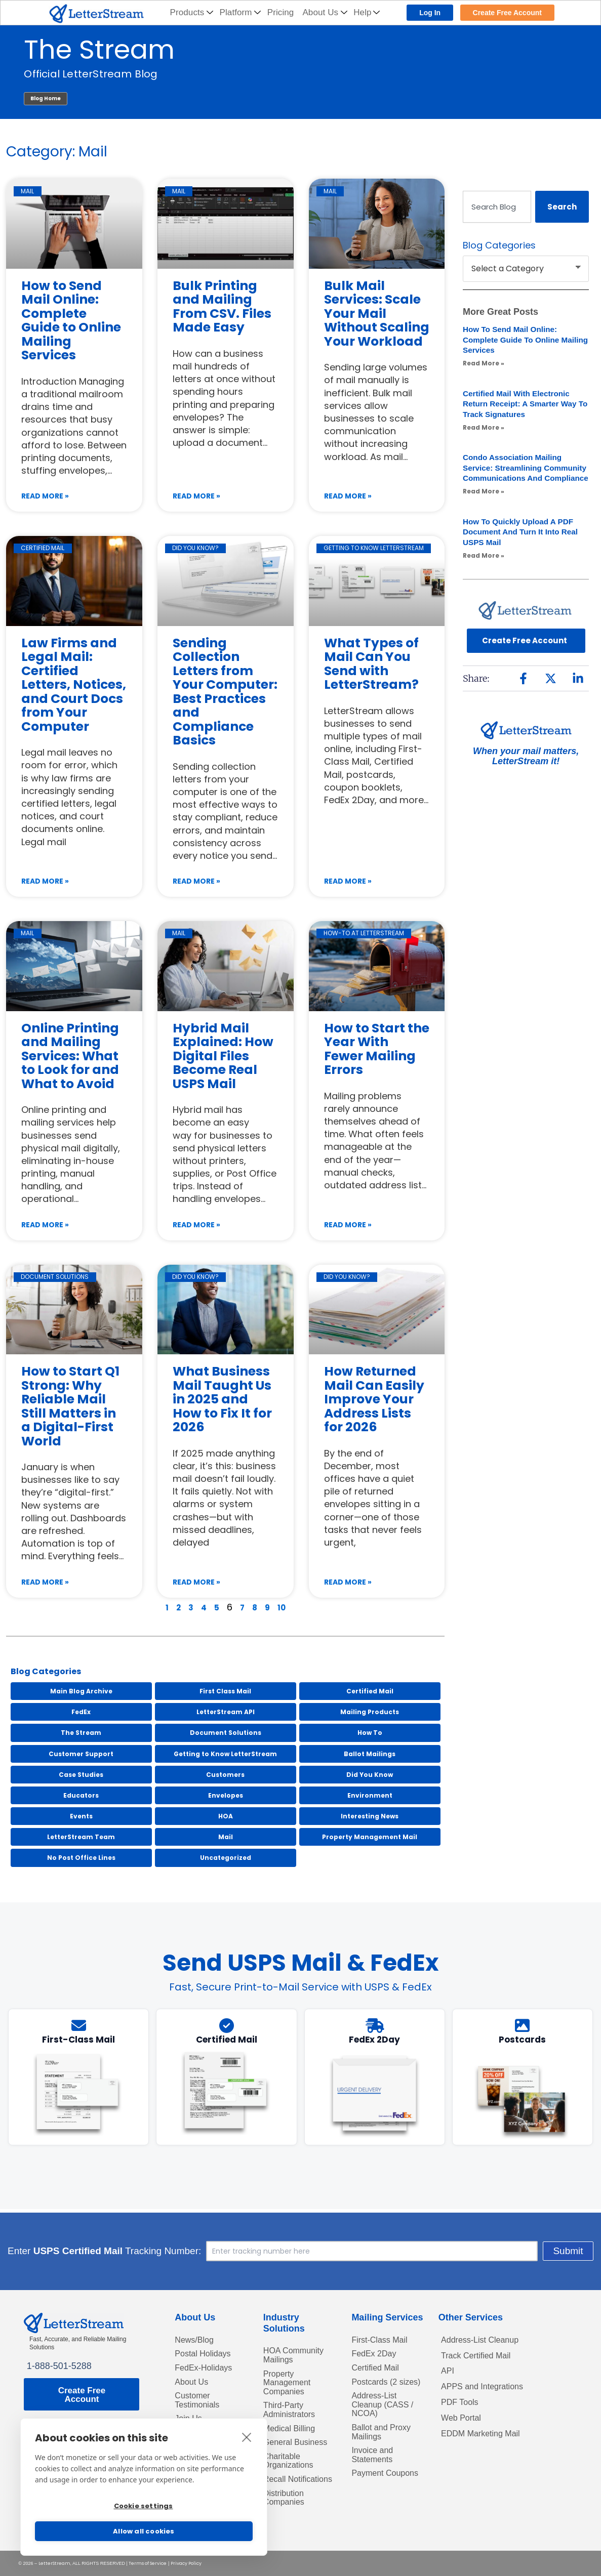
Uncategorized (225, 1857)
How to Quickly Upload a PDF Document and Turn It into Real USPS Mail (524, 542)
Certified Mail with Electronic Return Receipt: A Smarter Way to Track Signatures (522, 404)
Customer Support (81, 1754)
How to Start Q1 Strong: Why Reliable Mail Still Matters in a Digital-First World (70, 1406)
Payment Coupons (369, 2497)
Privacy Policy (186, 2563)
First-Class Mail (382, 2337)
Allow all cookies (143, 2531)
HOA (225, 1816)
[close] (247, 2431)
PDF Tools (462, 2404)
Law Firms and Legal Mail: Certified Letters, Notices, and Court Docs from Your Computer (73, 684)
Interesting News (369, 1816)
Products (192, 12)
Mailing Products (369, 1712)
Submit (503, 2247)
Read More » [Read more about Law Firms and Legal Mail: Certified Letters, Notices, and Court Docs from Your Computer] (45, 881)
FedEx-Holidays (207, 2367)
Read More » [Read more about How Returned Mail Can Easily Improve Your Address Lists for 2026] (348, 1582)
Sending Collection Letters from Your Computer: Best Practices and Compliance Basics (225, 692)
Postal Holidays (206, 2352)
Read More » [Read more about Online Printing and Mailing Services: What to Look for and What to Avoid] (45, 1225)
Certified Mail (369, 1691)
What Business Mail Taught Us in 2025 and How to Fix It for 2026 (222, 1399)
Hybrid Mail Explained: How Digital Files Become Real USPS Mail (223, 1056)
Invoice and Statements (374, 2472)
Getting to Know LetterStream (225, 1754)
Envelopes (225, 1795)
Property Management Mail (369, 1837)
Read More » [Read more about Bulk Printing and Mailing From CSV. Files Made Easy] (196, 496)
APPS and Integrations (487, 2388)
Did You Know (369, 1774)
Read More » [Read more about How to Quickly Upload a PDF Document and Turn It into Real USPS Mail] (483, 565)
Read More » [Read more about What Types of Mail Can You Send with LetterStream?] (348, 881)
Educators (81, 1795)
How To (369, 1732)
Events (81, 1816)
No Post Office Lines (81, 1857)
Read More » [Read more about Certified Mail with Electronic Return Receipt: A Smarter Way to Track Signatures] (483, 427)
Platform (240, 12)
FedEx (81, 1712)
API (448, 2371)
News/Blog (196, 2337)
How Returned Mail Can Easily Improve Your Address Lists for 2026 (374, 1399)
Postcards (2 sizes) (377, 2387)
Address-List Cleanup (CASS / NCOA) (386, 2417)
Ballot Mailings (369, 1754)
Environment (369, 1795)
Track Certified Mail (480, 2354)
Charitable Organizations (291, 2468)
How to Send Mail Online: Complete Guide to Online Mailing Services (71, 320)
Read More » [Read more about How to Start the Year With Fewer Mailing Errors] (348, 1225)
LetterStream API (225, 1712)
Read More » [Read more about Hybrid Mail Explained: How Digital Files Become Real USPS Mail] (196, 1225)
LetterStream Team (81, 1837)
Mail (225, 1837)
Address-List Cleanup (484, 2337)
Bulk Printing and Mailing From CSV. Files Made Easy (222, 307)
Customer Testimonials (200, 2402)
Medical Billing (292, 2433)
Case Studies (81, 1774)
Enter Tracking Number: (168, 2247)
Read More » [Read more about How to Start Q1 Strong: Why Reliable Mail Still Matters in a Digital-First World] (45, 1582)
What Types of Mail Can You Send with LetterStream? (371, 664)
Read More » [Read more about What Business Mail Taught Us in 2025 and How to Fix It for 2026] (196, 1582)
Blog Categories (46, 1671)
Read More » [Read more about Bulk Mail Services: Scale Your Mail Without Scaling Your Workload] (348, 496)
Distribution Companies (286, 2518)
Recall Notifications (288, 2493)
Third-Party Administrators (292, 2413)
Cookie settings (142, 2503)
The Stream (81, 1732)
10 (281, 1607)
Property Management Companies (289, 2383)
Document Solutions (225, 1732)
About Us (324, 12)
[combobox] (497, 207)
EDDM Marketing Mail (485, 2438)
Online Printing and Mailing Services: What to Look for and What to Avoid (70, 1056)
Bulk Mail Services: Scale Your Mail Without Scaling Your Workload (376, 313)
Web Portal (463, 2422)
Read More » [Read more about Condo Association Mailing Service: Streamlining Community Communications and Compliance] (483, 501)
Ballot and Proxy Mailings (384, 2447)
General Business (299, 2448)
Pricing (280, 12)
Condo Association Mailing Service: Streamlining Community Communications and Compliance (522, 472)
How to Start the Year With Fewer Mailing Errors (376, 1049)
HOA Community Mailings (297, 2352)
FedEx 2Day (376, 2352)
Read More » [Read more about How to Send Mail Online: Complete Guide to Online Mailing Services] (45, 496)
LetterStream (54, 2563)
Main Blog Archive (81, 1691)
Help (366, 12)
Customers (225, 1774)
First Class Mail (225, 1691)
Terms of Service (148, 2563)
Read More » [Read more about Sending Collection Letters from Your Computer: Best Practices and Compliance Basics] (196, 881)
